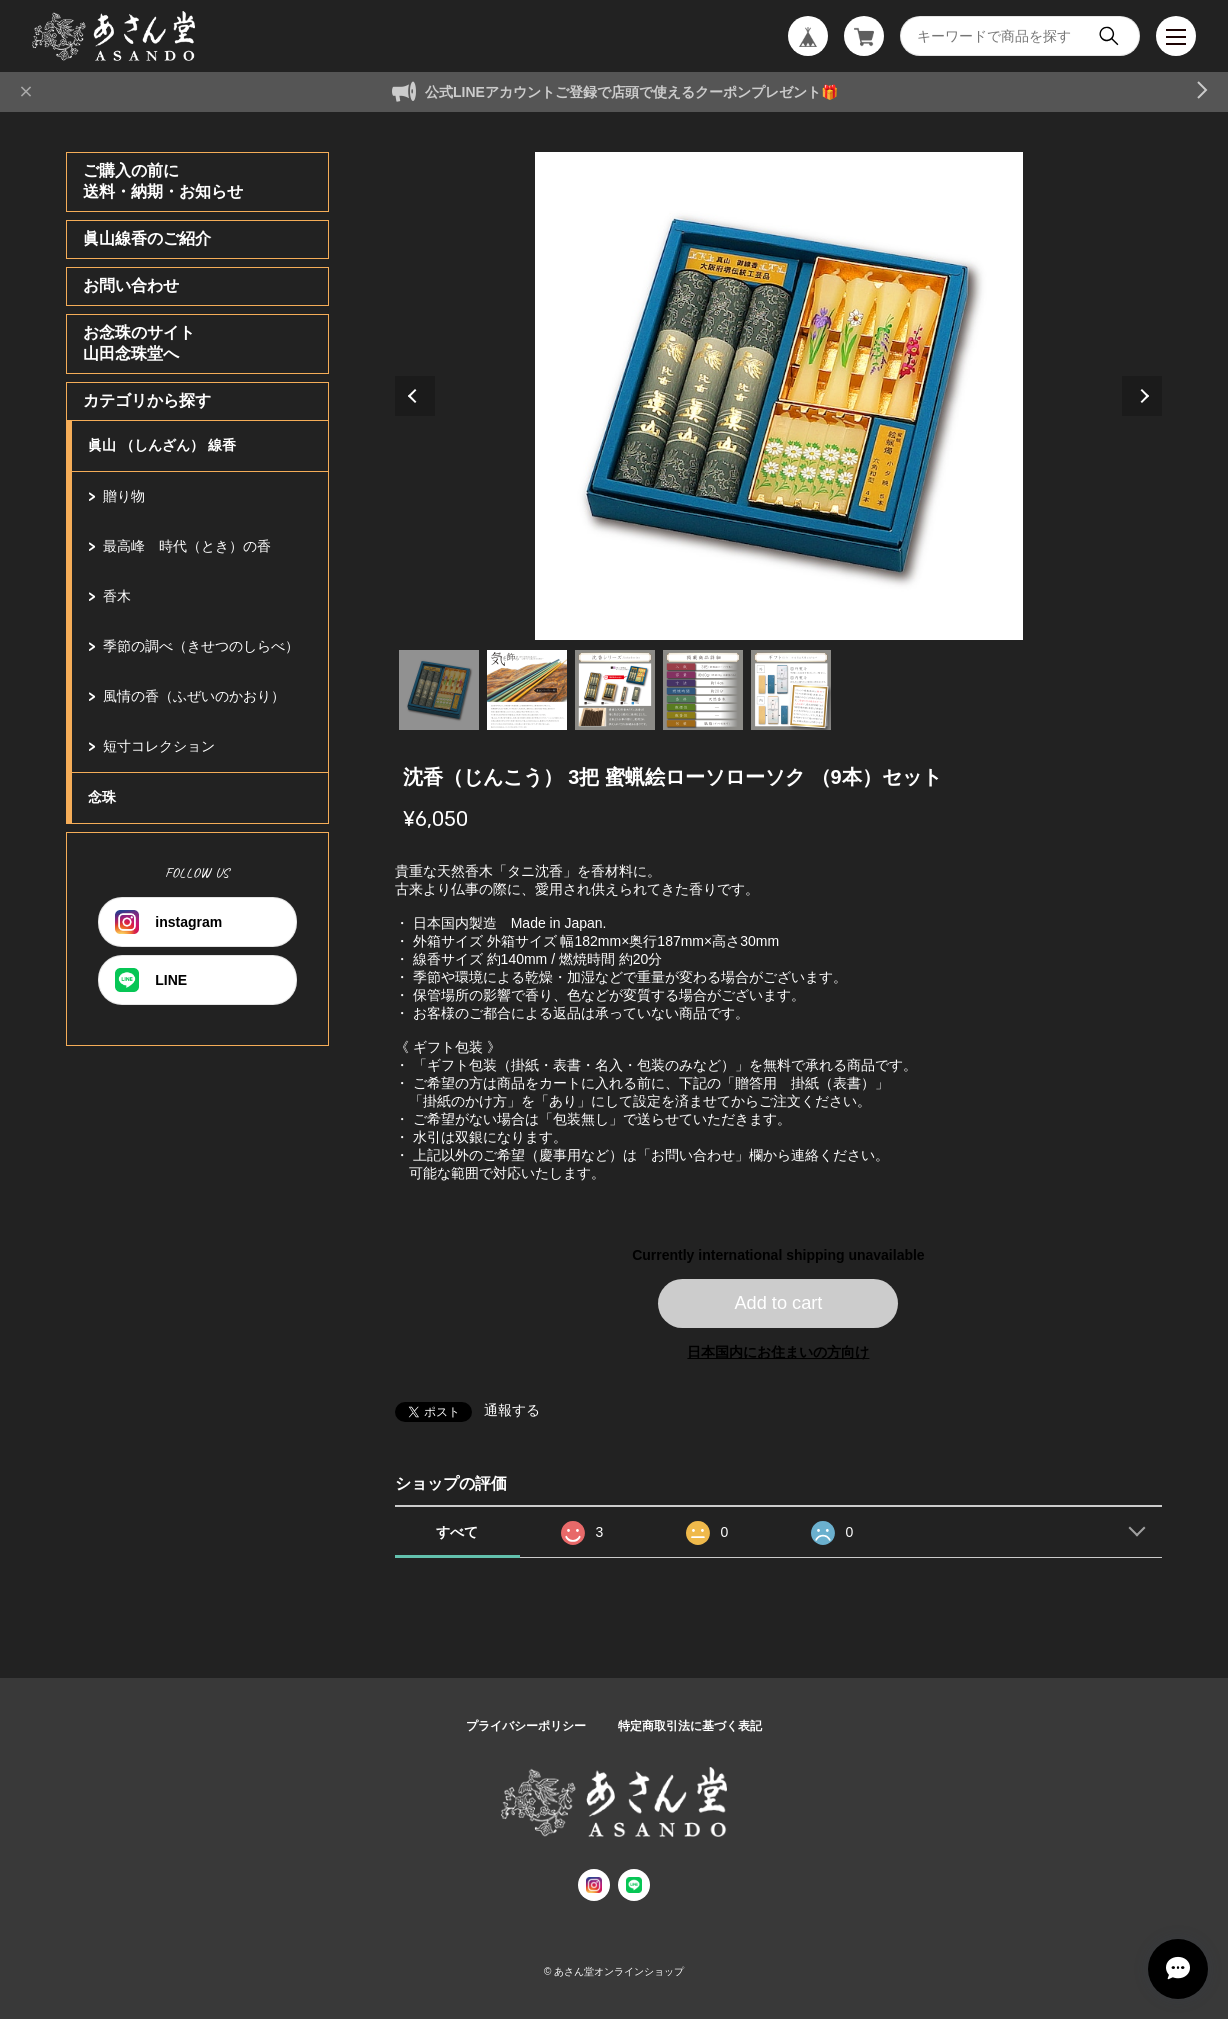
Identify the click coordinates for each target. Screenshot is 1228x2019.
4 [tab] (703, 690)
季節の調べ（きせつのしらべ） (201, 646)
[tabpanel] (779, 396)
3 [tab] (615, 690)
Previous (415, 396)
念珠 (102, 797)
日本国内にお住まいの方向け (778, 1352)
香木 (117, 596)
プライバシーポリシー (526, 1726)
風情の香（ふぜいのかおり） (194, 696)
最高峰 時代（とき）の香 (187, 546)
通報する (512, 1410)
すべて (457, 1532)
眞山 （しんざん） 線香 (162, 445)
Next (1142, 396)
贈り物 (124, 496)
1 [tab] (439, 690)
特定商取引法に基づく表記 (690, 1726)
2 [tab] (527, 690)
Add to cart (778, 1303)
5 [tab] (791, 690)
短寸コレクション (159, 746)
